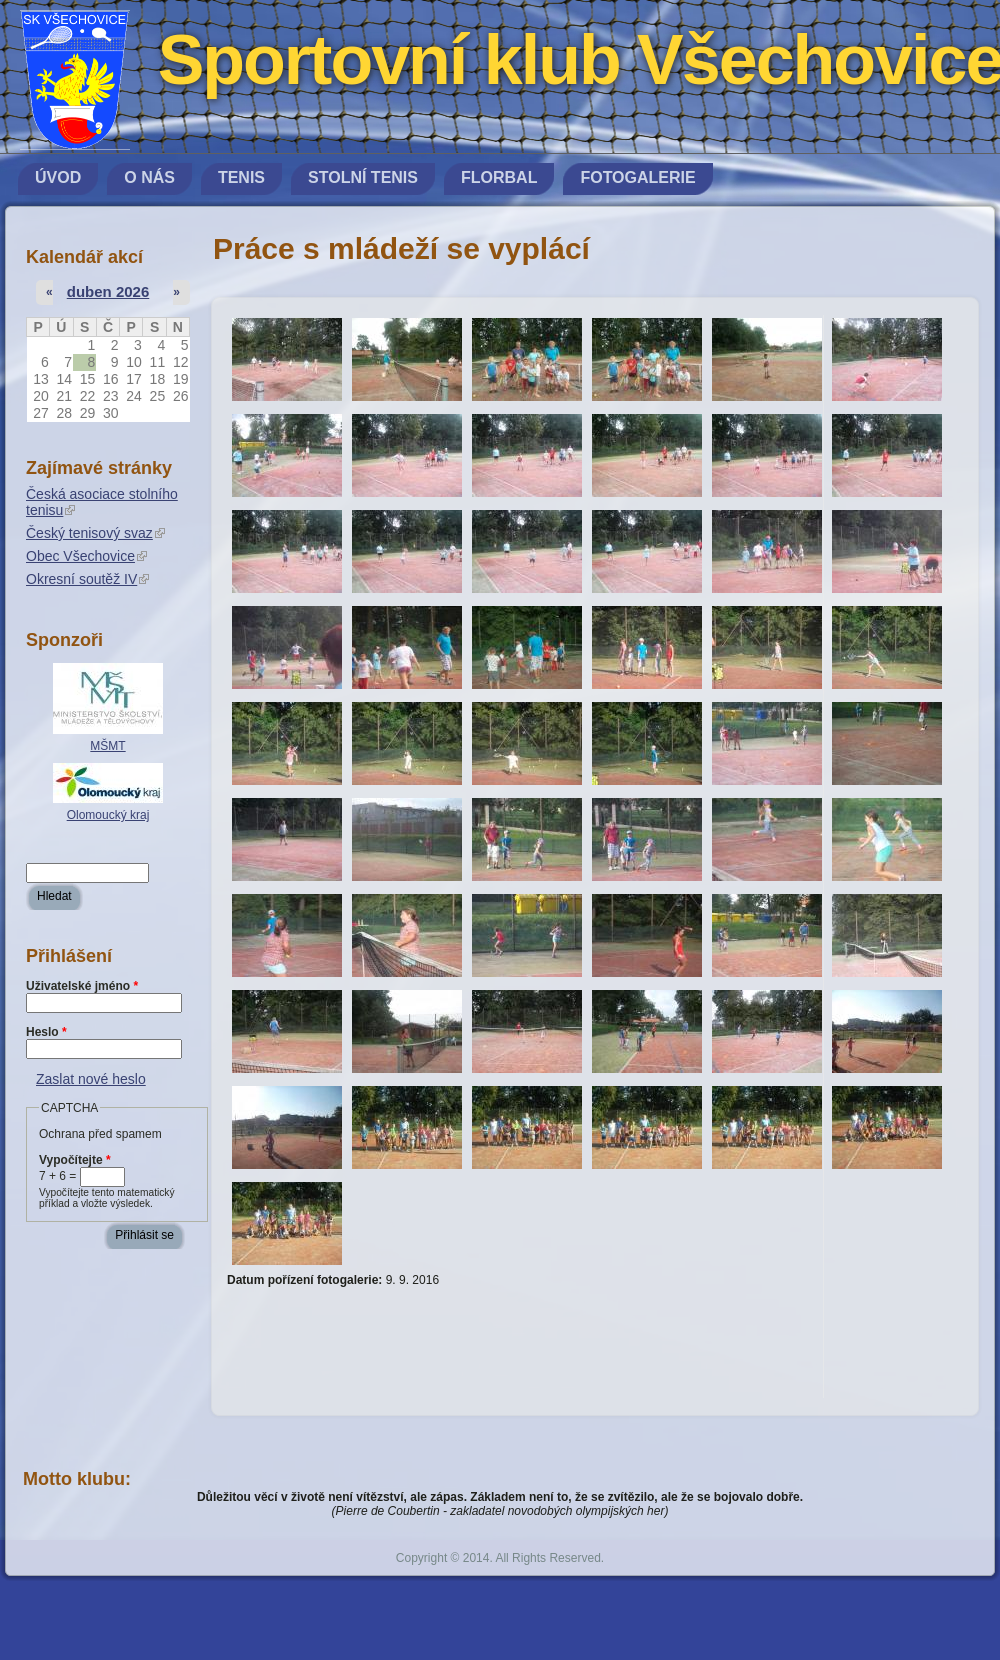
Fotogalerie (637, 177)
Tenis (241, 177)
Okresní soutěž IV (87, 579)
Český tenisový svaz (95, 533)
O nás (149, 177)
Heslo (46, 1032)
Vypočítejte (75, 1160)
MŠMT (107, 746)
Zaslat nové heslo (91, 1079)
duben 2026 (108, 291)
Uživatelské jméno (82, 986)
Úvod (58, 177)
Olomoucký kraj (108, 815)
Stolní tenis (363, 177)
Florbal (499, 177)
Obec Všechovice (86, 556)
